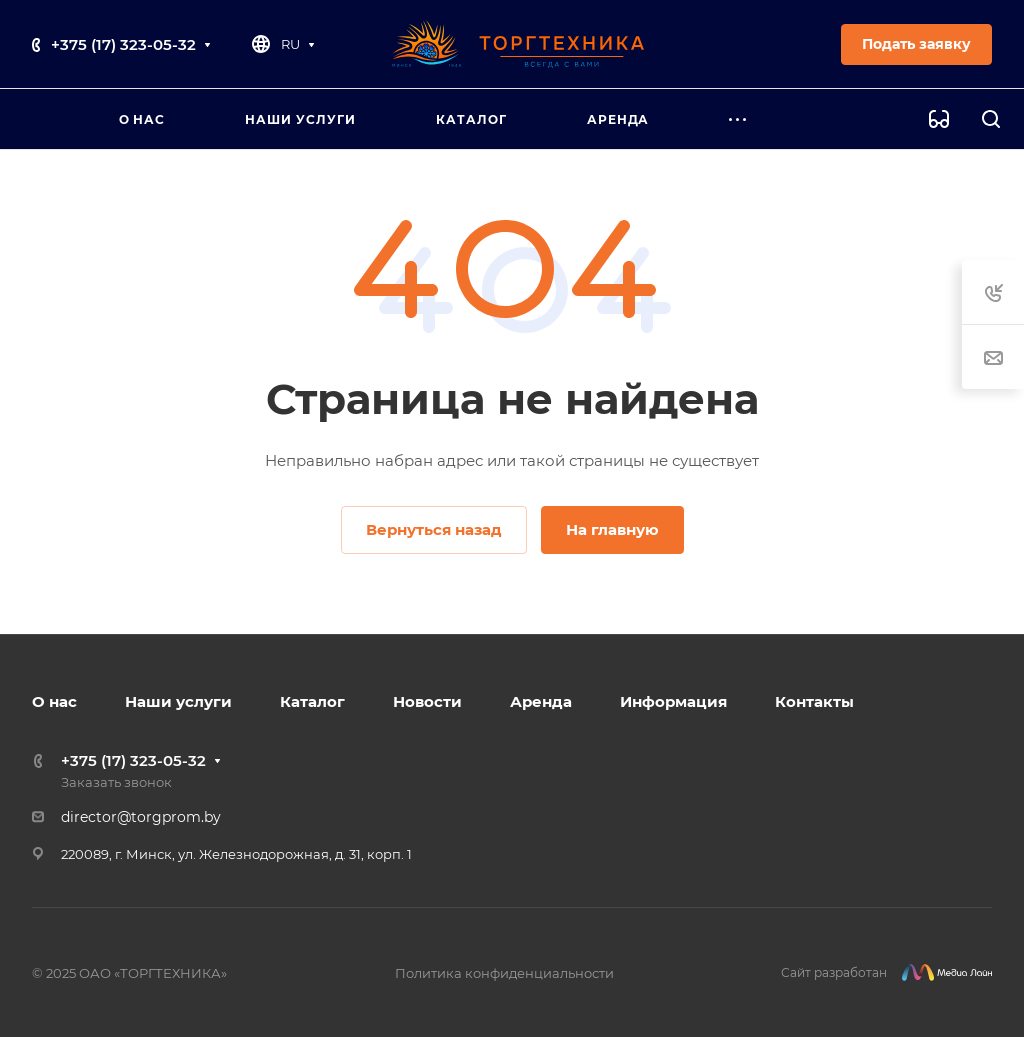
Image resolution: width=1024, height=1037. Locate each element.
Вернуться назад (434, 529)
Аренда (541, 701)
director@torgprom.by (141, 817)
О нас (54, 701)
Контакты (814, 701)
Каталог (312, 701)
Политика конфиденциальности (504, 973)
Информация (673, 701)
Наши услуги (178, 701)
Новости (427, 701)
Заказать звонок (116, 782)
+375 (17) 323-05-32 (123, 44)
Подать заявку (916, 44)
